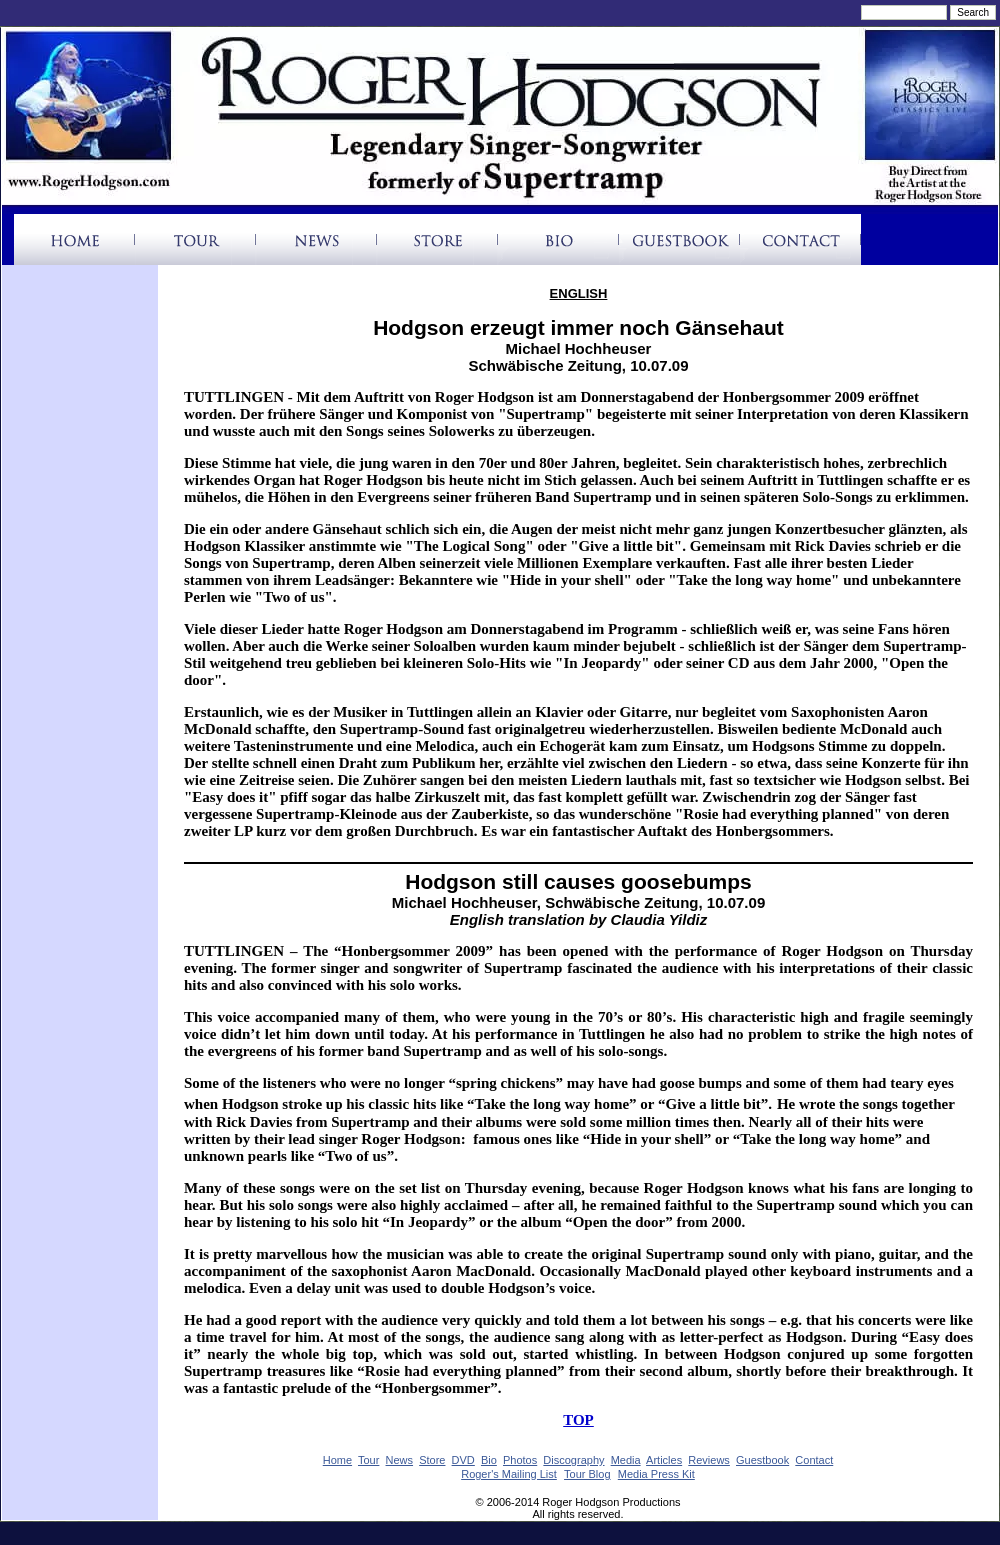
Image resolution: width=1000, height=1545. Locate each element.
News (400, 1460)
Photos (520, 1460)
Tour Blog (587, 1474)
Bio (489, 1460)
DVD (463, 1460)
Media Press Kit (656, 1474)
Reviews (709, 1460)
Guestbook (762, 1460)
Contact (814, 1460)
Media (626, 1460)
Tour (368, 1460)
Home (337, 1460)
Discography (573, 1460)
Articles (664, 1460)
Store (432, 1460)
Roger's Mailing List (509, 1474)
